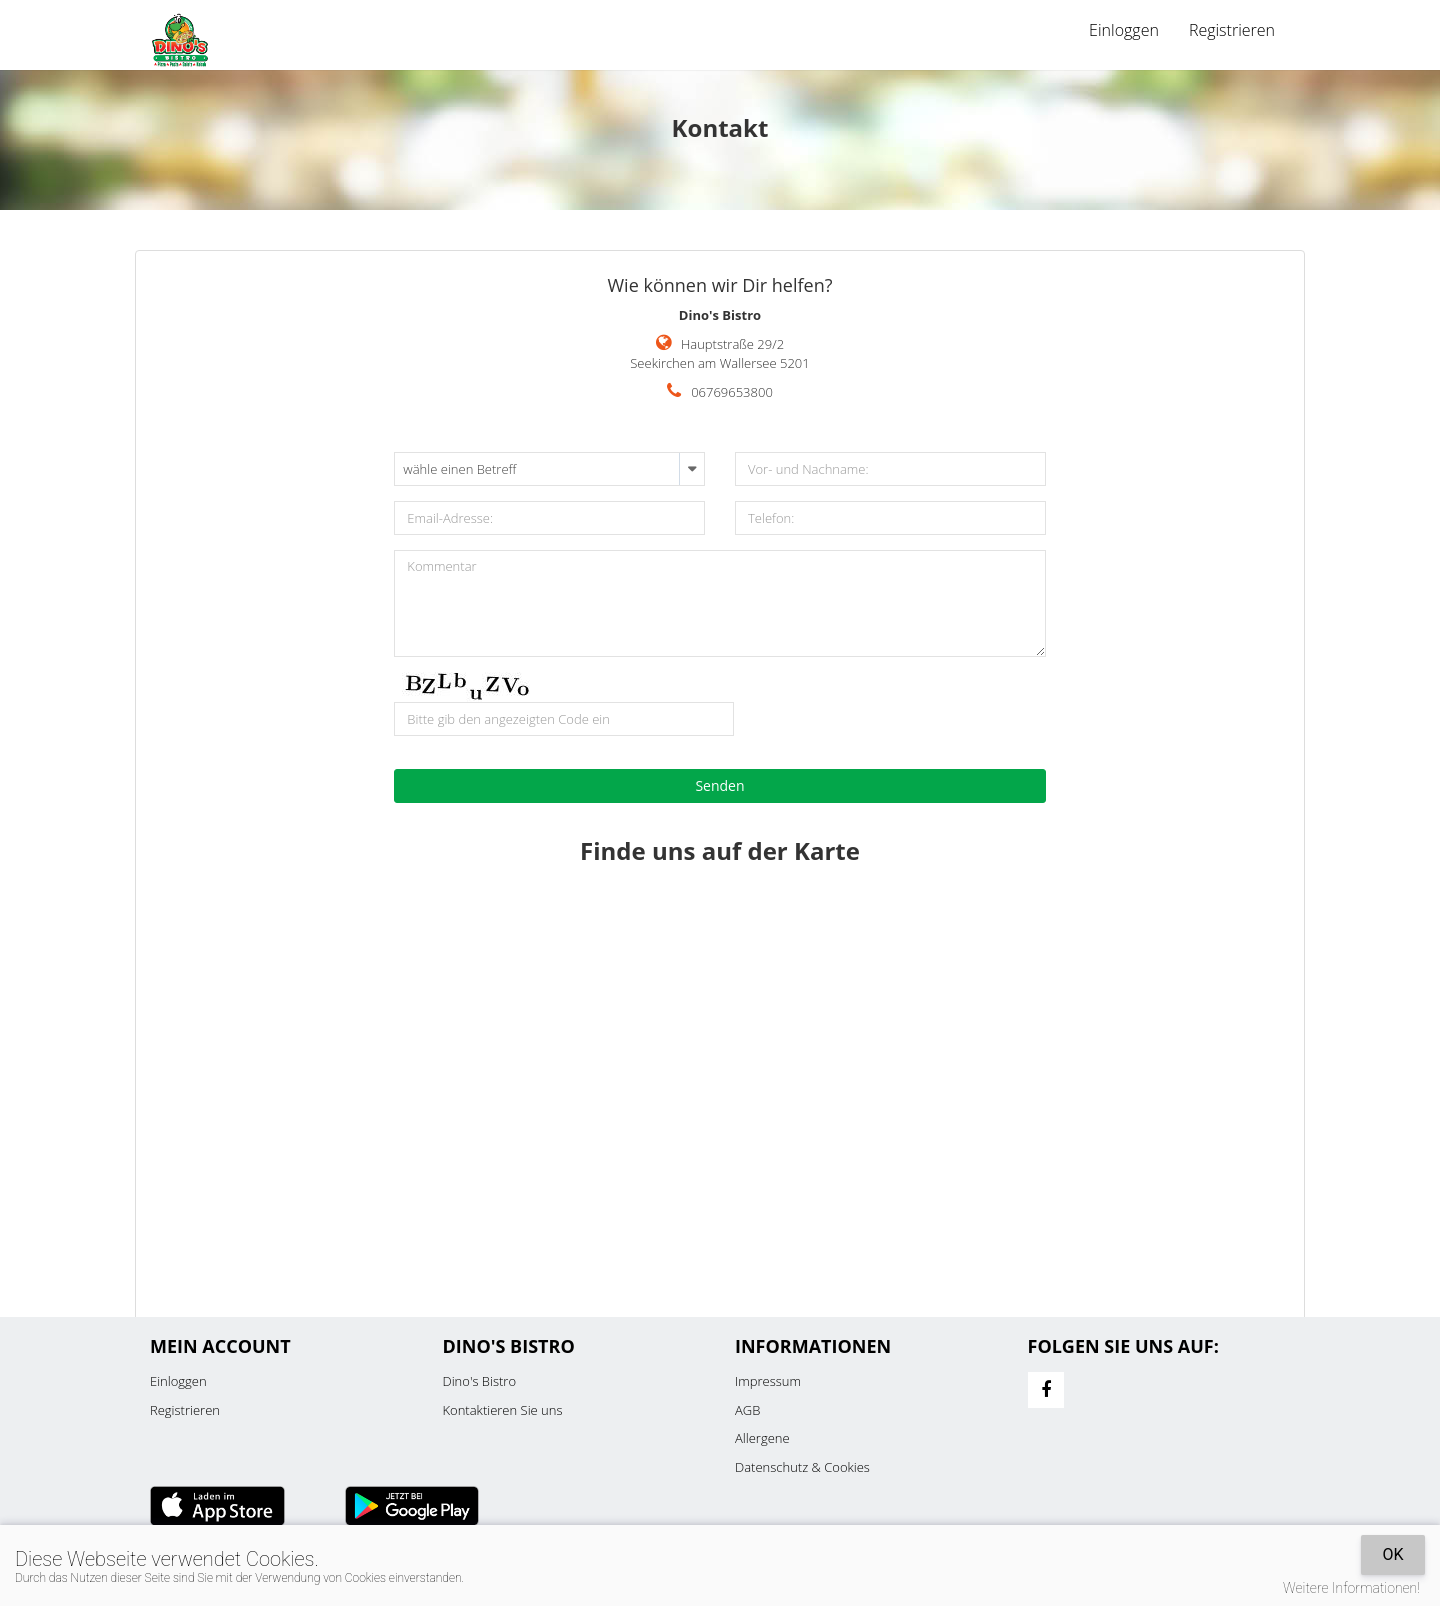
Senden (719, 785)
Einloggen (1124, 30)
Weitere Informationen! (1351, 1588)
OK (1392, 1554)
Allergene (762, 1438)
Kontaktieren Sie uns (503, 1410)
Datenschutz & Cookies (802, 1467)
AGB (747, 1410)
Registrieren (1232, 30)
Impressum (768, 1381)
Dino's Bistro (480, 1381)
